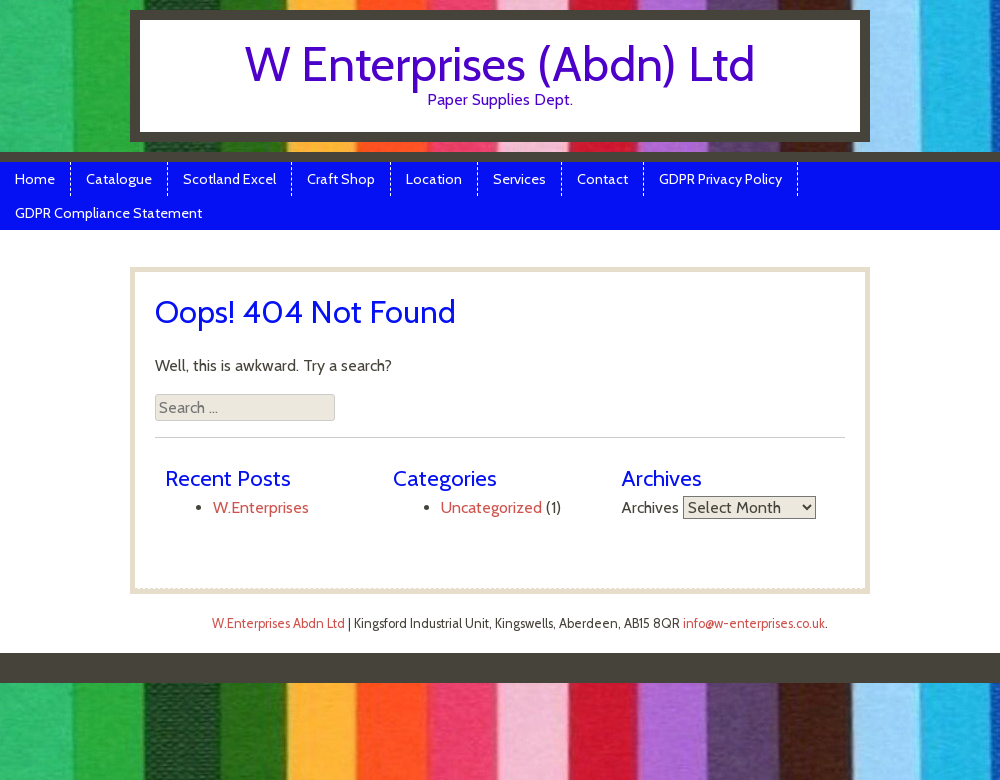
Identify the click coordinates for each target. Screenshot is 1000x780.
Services (519, 179)
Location (434, 179)
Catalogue (119, 179)
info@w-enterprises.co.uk (754, 623)
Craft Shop (341, 179)
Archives (650, 507)
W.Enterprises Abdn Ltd (278, 623)
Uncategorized (491, 507)
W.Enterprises (261, 507)
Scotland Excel (229, 179)
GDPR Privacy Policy (720, 179)
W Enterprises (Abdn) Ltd (500, 64)
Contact (602, 179)
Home (35, 179)
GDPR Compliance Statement (108, 213)
